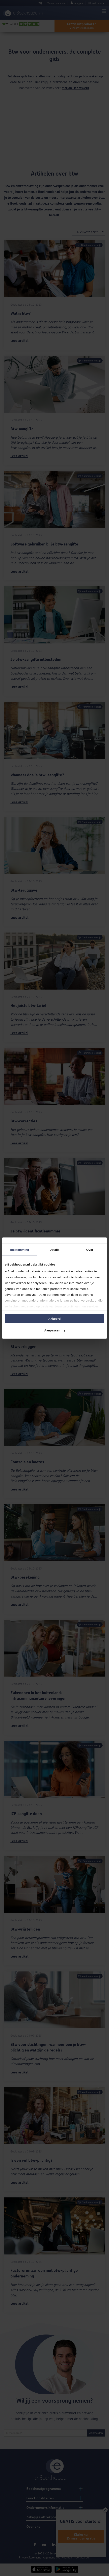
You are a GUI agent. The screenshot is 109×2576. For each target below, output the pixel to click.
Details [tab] (54, 1249)
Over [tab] (89, 1249)
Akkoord (54, 1318)
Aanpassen (54, 1330)
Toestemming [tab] (19, 1249)
